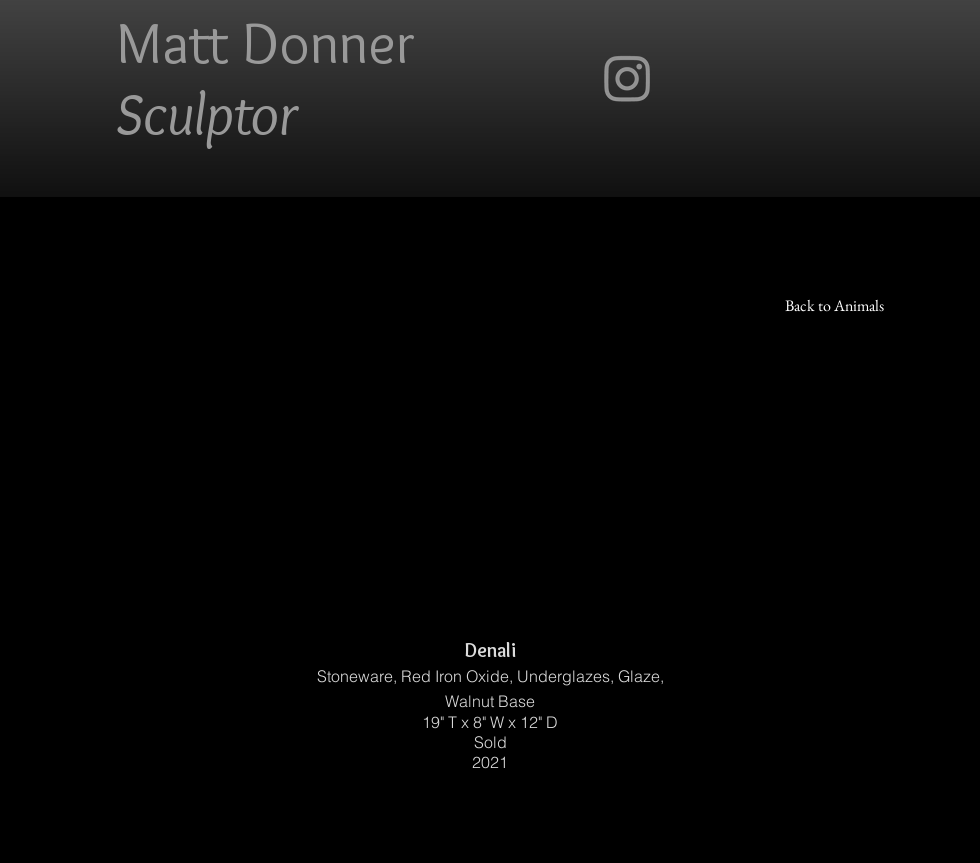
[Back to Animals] (834, 306)
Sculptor (207, 113)
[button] (490, 410)
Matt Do (213, 42)
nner (362, 42)
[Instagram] (627, 77)
